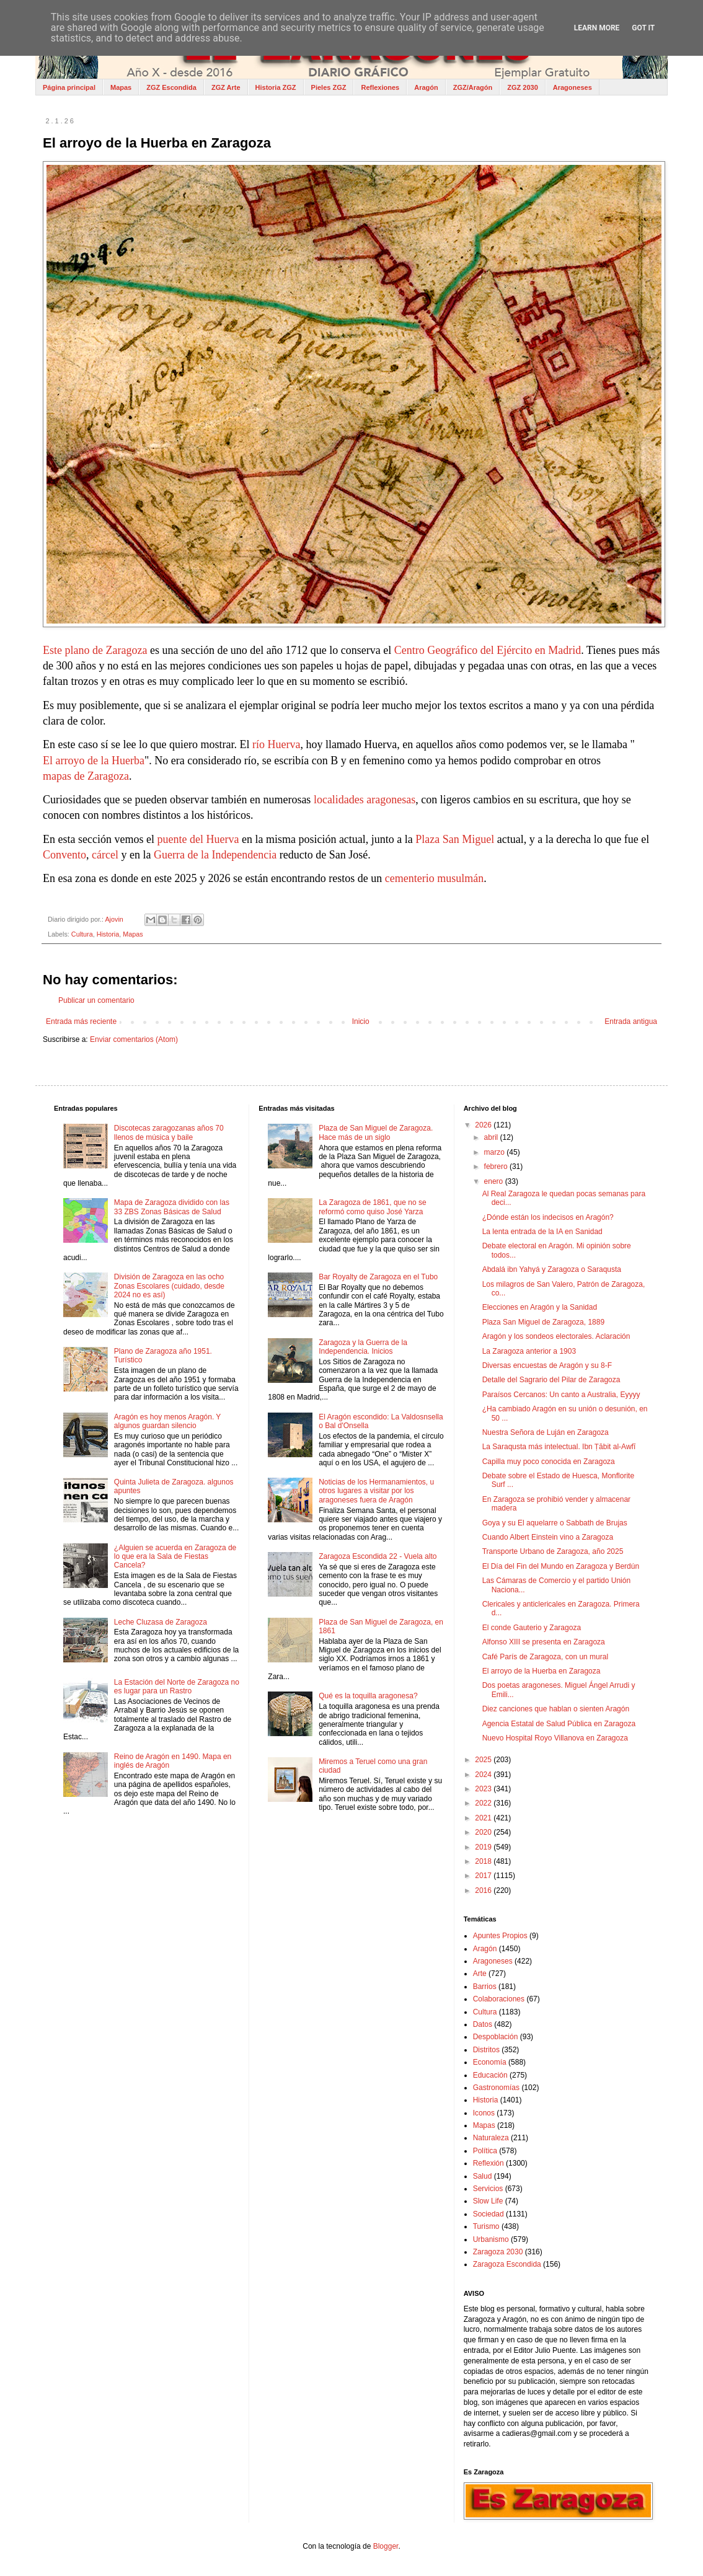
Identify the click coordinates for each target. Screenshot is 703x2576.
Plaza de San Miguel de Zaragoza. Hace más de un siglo (376, 1132)
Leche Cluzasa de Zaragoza (160, 1622)
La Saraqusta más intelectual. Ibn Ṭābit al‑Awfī (559, 1446)
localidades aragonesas (364, 800)
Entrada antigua (630, 1021)
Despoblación (495, 2036)
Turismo (486, 2226)
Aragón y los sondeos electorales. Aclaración (556, 1336)
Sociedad (488, 2214)
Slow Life (488, 2201)
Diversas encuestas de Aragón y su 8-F (547, 1365)
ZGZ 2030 (522, 87)
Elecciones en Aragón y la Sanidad (539, 1307)
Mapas (120, 87)
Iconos (484, 2113)
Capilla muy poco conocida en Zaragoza (548, 1461)
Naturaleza (491, 2137)
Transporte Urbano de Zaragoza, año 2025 (553, 1551)
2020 (484, 1832)
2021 (484, 1818)
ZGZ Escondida (171, 87)
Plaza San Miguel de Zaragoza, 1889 (543, 1322)
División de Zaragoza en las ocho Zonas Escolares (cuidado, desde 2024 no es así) (169, 1286)
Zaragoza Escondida (507, 2264)
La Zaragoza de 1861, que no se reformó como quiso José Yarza (372, 1206)
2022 (484, 1803)
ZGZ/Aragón (473, 87)
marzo (495, 1152)
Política (485, 2150)
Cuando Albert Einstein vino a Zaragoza (547, 1537)
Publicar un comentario (96, 1000)
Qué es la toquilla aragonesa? (368, 1696)
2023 (484, 1788)
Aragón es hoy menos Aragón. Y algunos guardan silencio (167, 1421)
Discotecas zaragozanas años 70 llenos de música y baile (169, 1132)
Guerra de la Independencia (215, 856)
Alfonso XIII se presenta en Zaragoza (543, 1642)
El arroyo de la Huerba (93, 761)
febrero (497, 1166)
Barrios (485, 1986)
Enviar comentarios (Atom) (134, 1039)
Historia (108, 934)
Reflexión (488, 2163)
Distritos (486, 2049)
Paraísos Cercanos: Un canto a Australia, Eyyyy (561, 1394)
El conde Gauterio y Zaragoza (531, 1627)
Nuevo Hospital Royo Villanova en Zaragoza (555, 1738)
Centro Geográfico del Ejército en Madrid (487, 651)
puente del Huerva (198, 840)
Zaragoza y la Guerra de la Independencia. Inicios (363, 1347)
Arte (480, 1973)
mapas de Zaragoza (86, 777)
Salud (482, 2176)
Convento (64, 856)
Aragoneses (572, 87)
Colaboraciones (498, 1999)
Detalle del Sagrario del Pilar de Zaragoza (551, 1379)
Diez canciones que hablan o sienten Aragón (556, 1709)
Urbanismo (491, 2239)
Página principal (69, 87)
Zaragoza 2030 (498, 2251)
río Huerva (276, 745)
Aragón (426, 87)
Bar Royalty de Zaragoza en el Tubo (378, 1277)
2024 (484, 1774)
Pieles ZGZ (329, 87)
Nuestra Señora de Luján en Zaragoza (545, 1432)
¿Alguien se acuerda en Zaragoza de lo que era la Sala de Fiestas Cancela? (175, 1556)
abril (492, 1137)
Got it (643, 28)
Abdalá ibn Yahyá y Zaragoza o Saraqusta (551, 1269)
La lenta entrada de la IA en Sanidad (542, 1231)
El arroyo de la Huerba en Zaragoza (541, 1671)
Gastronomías (496, 2087)
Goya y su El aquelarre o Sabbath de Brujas (554, 1523)
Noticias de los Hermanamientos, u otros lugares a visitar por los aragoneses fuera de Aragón (376, 1491)
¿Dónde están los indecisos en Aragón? (548, 1217)
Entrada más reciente (81, 1021)
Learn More (597, 28)
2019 (484, 1847)
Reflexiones (380, 87)
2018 (484, 1861)
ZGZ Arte (226, 87)
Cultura (82, 934)
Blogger (386, 2546)
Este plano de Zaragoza (95, 651)
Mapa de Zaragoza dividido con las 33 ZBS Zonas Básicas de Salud (171, 1206)
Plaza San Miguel (454, 840)
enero (494, 1181)
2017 (484, 1875)
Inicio (360, 1021)
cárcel (105, 856)
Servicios (488, 2188)
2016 (484, 1890)
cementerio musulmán (434, 879)
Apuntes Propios (500, 1935)
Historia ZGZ (275, 87)
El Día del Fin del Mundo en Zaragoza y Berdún (560, 1566)
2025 (484, 1759)
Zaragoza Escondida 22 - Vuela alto (377, 1556)
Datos (482, 2024)
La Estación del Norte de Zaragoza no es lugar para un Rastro (176, 1686)
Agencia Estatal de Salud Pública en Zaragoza (559, 1723)
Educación (490, 2075)
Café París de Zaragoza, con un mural (545, 1656)
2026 (484, 1125)
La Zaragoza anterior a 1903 (529, 1351)
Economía (489, 2062)
